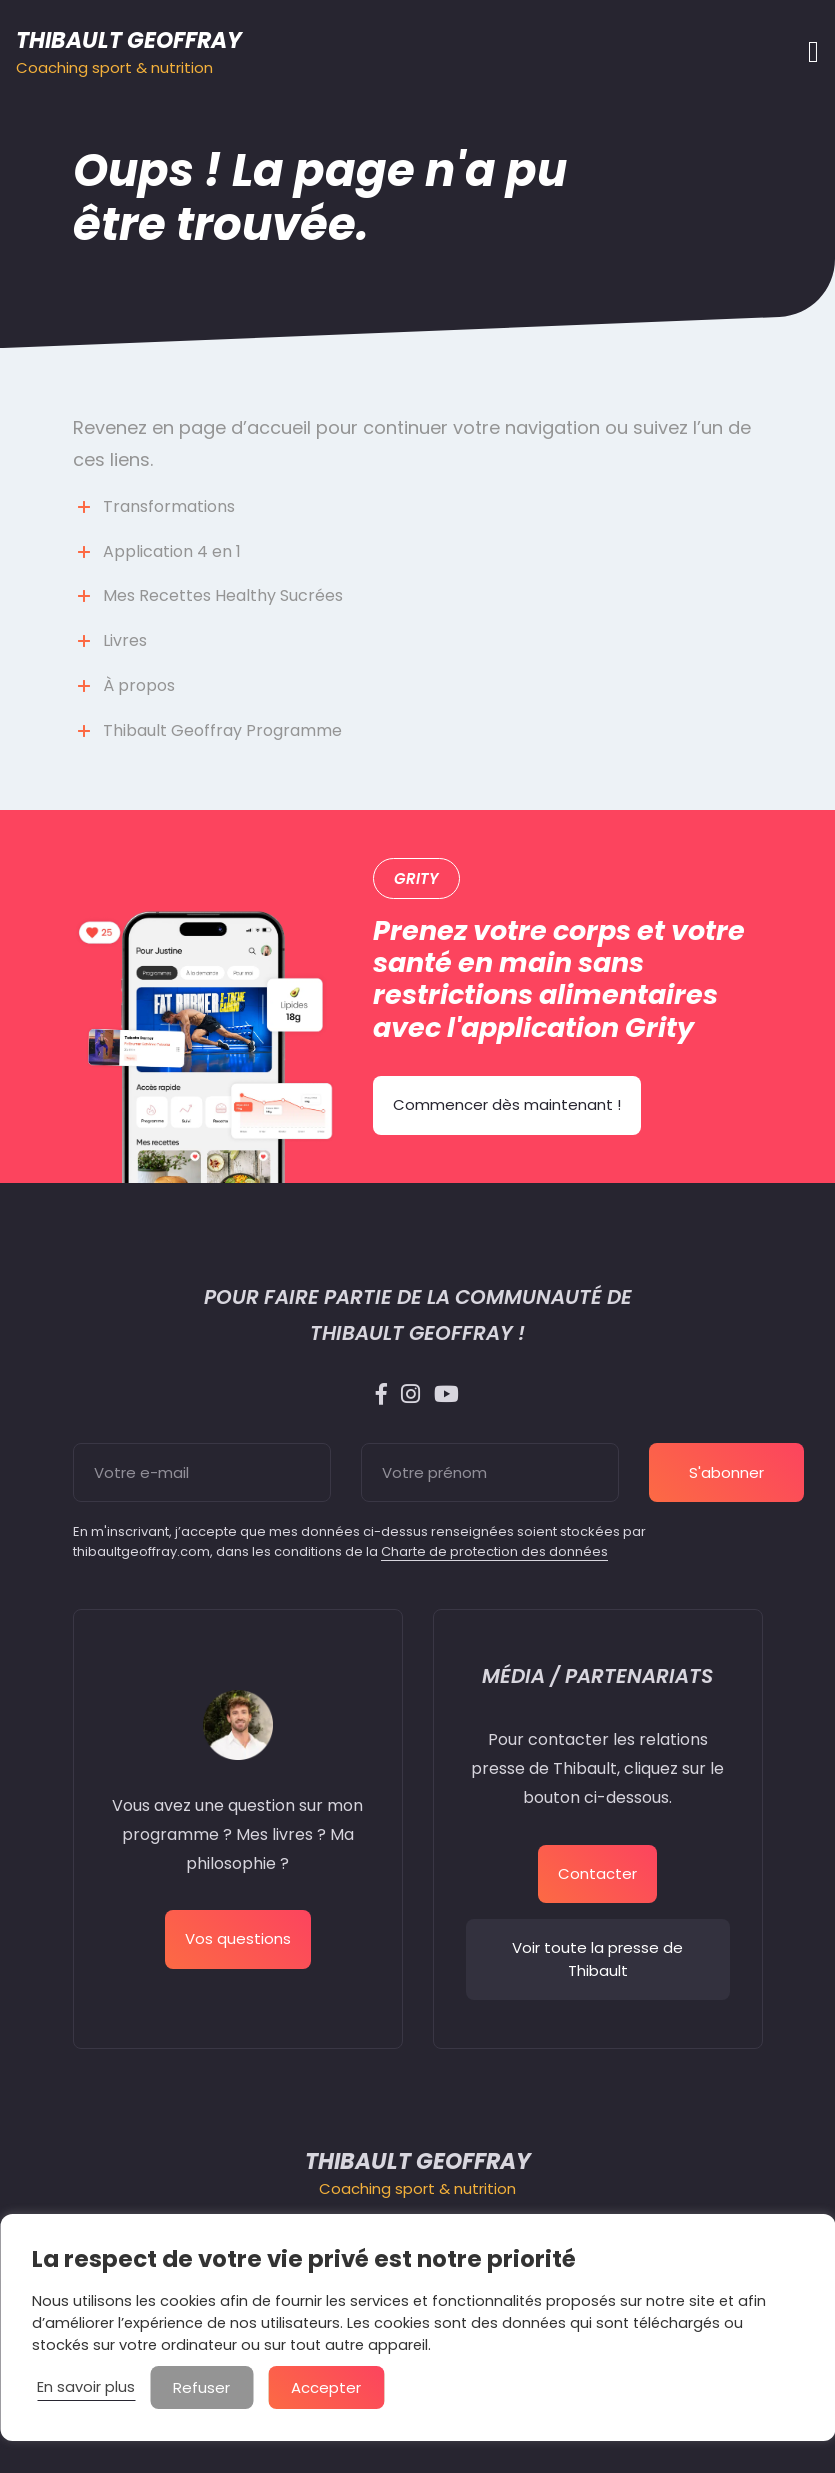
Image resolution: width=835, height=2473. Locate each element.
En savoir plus (86, 2387)
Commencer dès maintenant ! (507, 1104)
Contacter (597, 1873)
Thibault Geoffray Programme (222, 730)
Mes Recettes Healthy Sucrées (223, 595)
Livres (125, 640)
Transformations (169, 506)
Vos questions (238, 1938)
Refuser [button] (201, 2387)
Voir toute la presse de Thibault (597, 1959)
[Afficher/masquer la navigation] (807, 52)
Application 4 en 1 (172, 551)
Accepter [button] (326, 2387)
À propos (139, 685)
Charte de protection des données (494, 1551)
